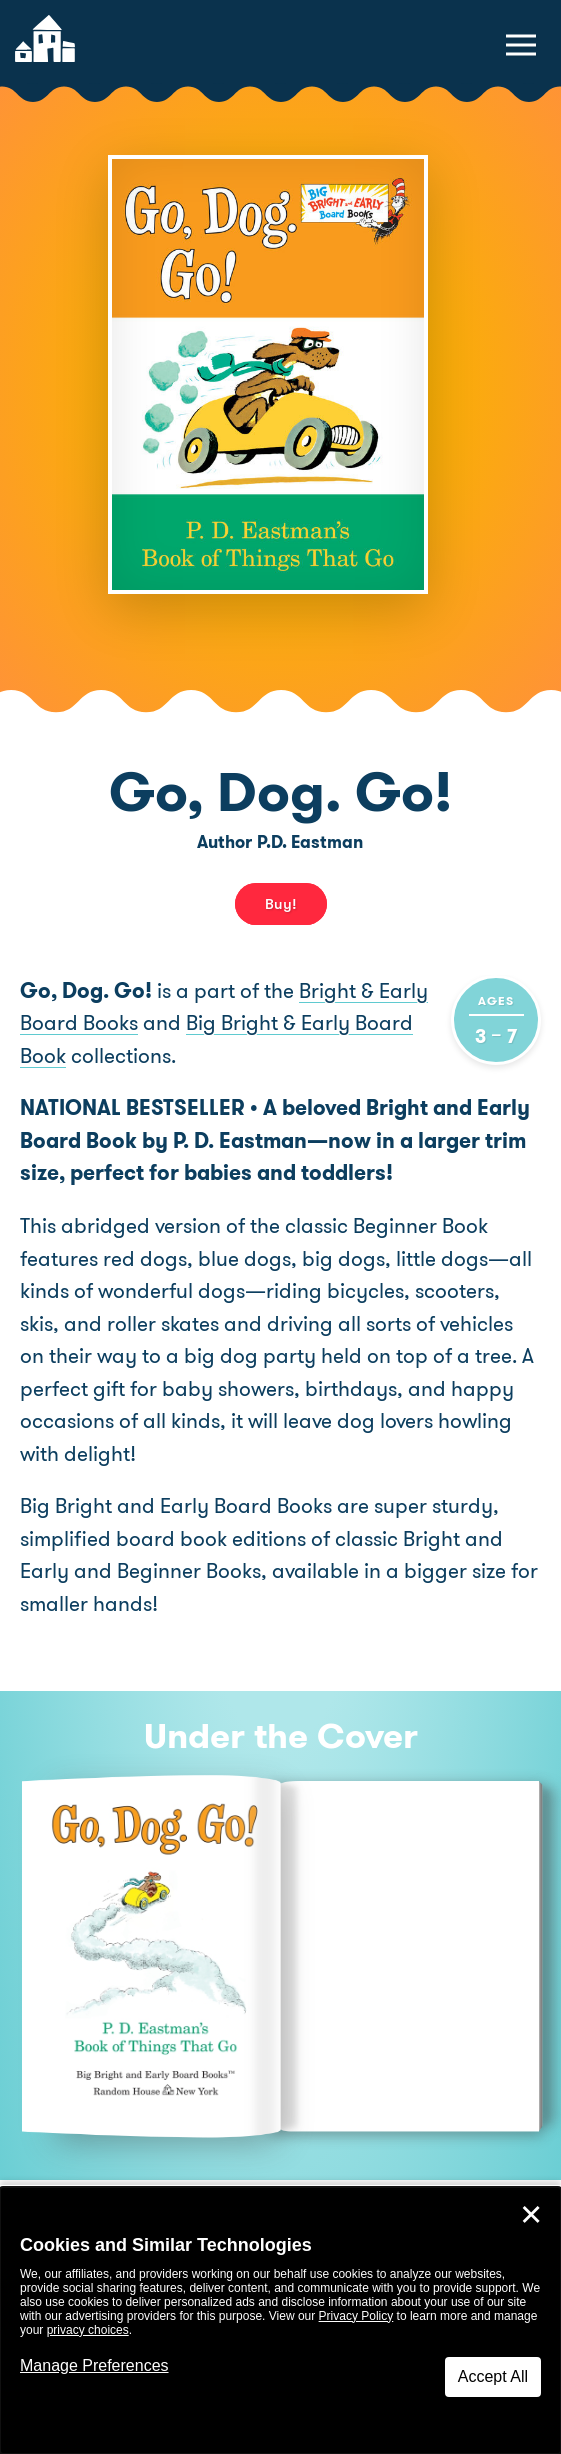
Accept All (493, 2376)
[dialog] (280, 2320)
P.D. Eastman (310, 842)
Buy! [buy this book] (281, 904)
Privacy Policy (356, 2316)
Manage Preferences (94, 2365)
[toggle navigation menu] (521, 45)
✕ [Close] (531, 2215)
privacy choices (88, 2330)
